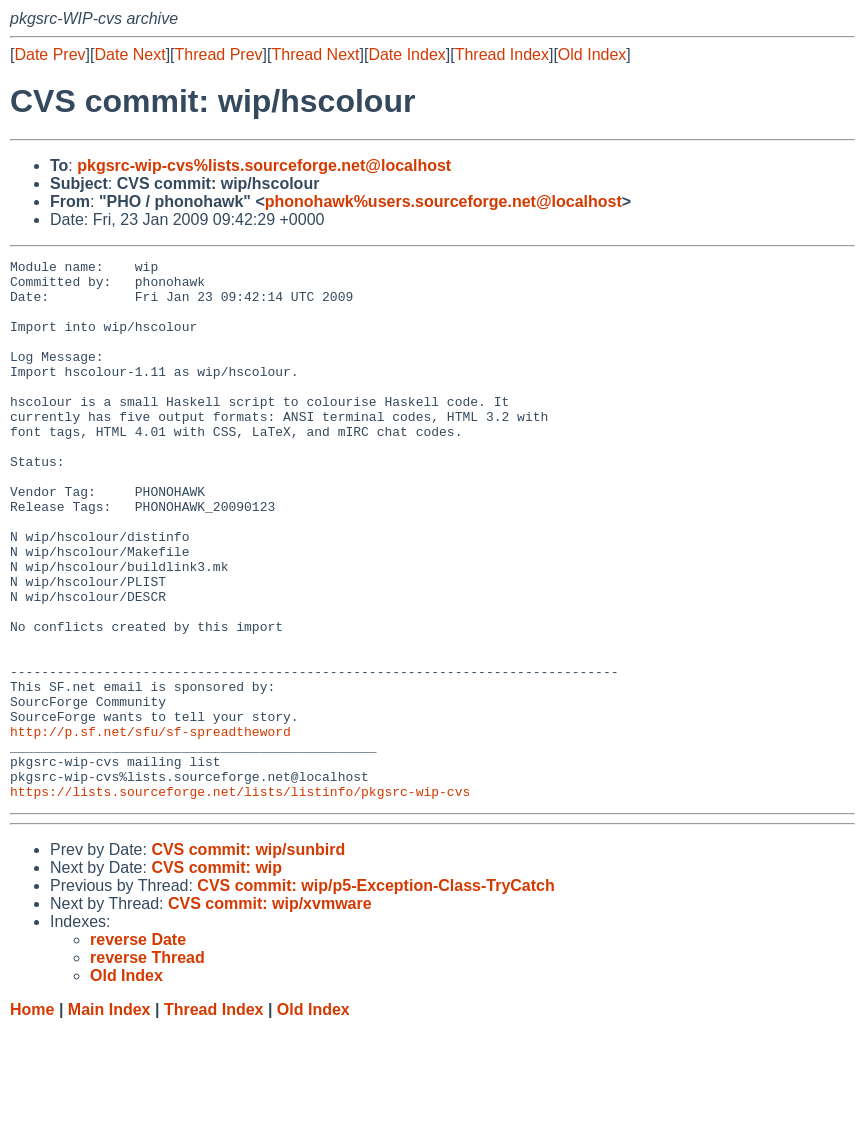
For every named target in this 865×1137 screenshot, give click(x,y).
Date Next (129, 54)
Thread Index (502, 54)
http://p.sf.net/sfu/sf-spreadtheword (150, 827)
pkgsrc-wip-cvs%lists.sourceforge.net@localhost (264, 165)
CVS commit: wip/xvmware (270, 1011)
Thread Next (315, 54)
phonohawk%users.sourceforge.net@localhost (443, 201)
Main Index (109, 1117)
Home (32, 1117)
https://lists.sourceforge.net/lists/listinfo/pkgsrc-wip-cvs (240, 899)
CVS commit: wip (216, 975)
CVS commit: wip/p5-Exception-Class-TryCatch (375, 993)
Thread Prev (219, 54)
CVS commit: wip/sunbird (248, 957)
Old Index (592, 54)
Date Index (406, 54)
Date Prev (49, 54)
